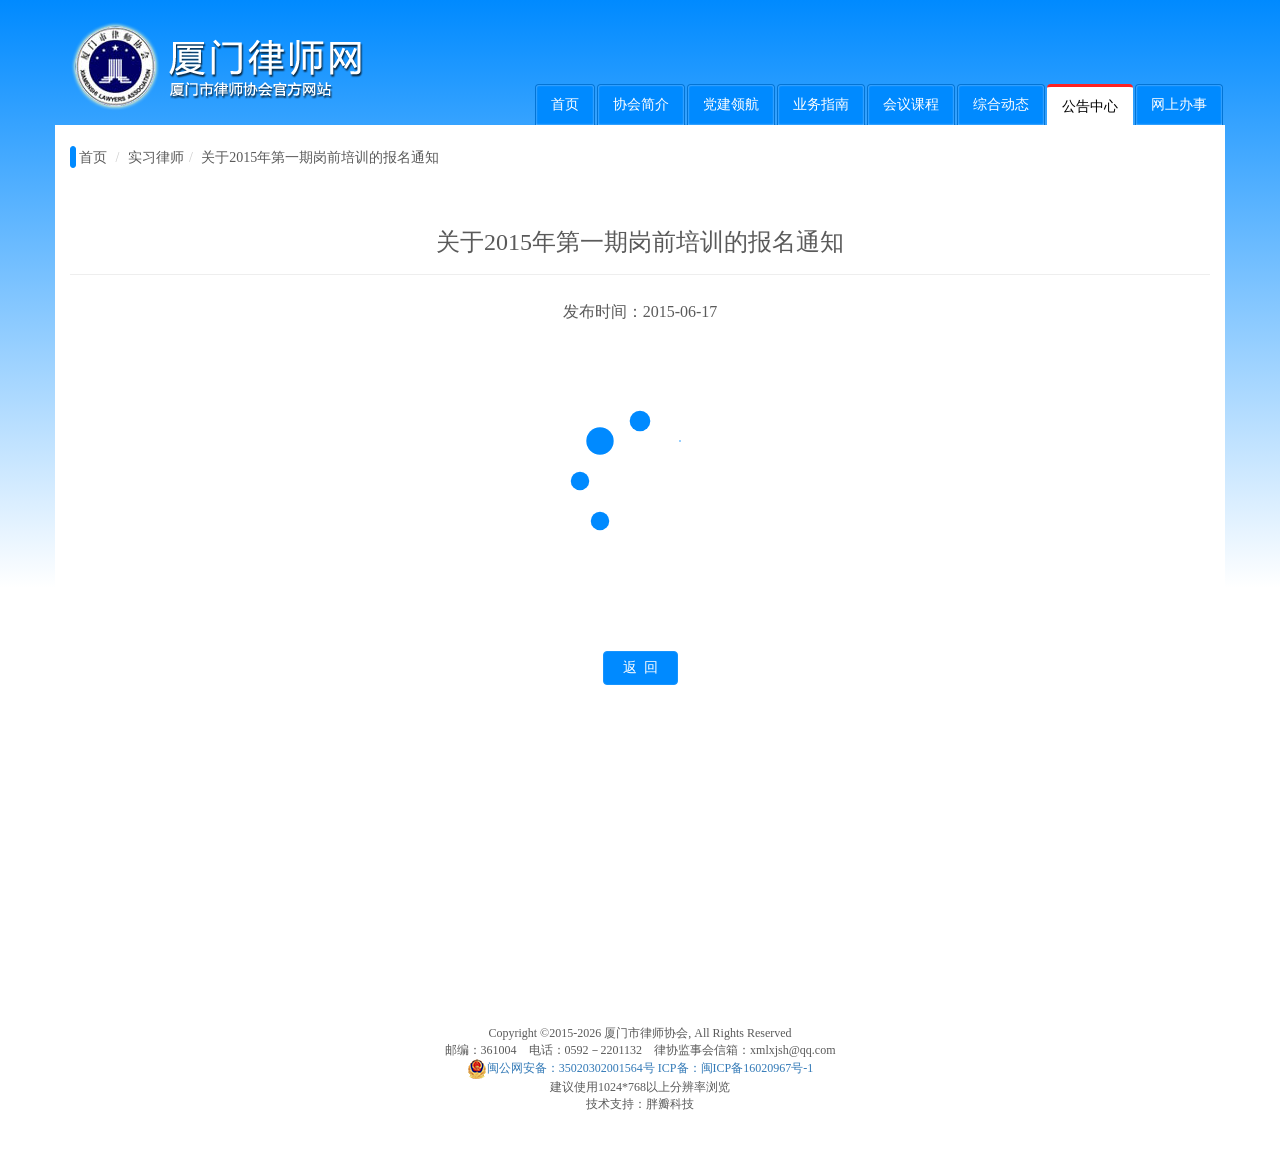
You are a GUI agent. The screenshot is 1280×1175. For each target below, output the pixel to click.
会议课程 (911, 104)
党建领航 (731, 104)
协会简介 (641, 104)
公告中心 (1090, 106)
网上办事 (1179, 104)
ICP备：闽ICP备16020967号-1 (735, 1068)
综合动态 (1001, 104)
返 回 (640, 667)
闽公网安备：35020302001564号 (561, 1068)
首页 (565, 104)
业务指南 (821, 104)
